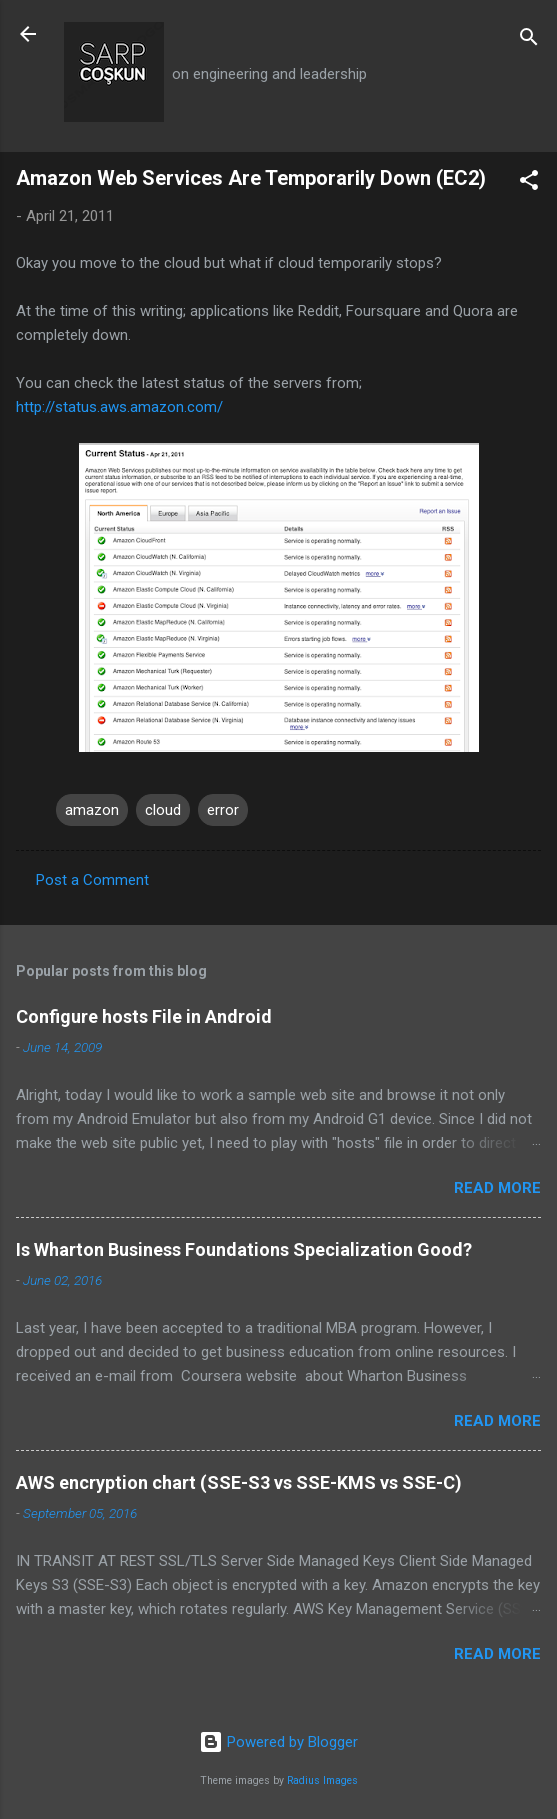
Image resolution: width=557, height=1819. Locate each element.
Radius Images (322, 1780)
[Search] (529, 40)
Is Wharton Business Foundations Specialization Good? (244, 1249)
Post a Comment (92, 880)
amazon (92, 810)
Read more (497, 1188)
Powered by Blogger (278, 1742)
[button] (529, 183)
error (223, 810)
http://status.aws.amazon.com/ (119, 407)
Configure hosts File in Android (144, 1016)
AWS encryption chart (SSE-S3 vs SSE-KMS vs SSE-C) (239, 1482)
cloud (163, 810)
